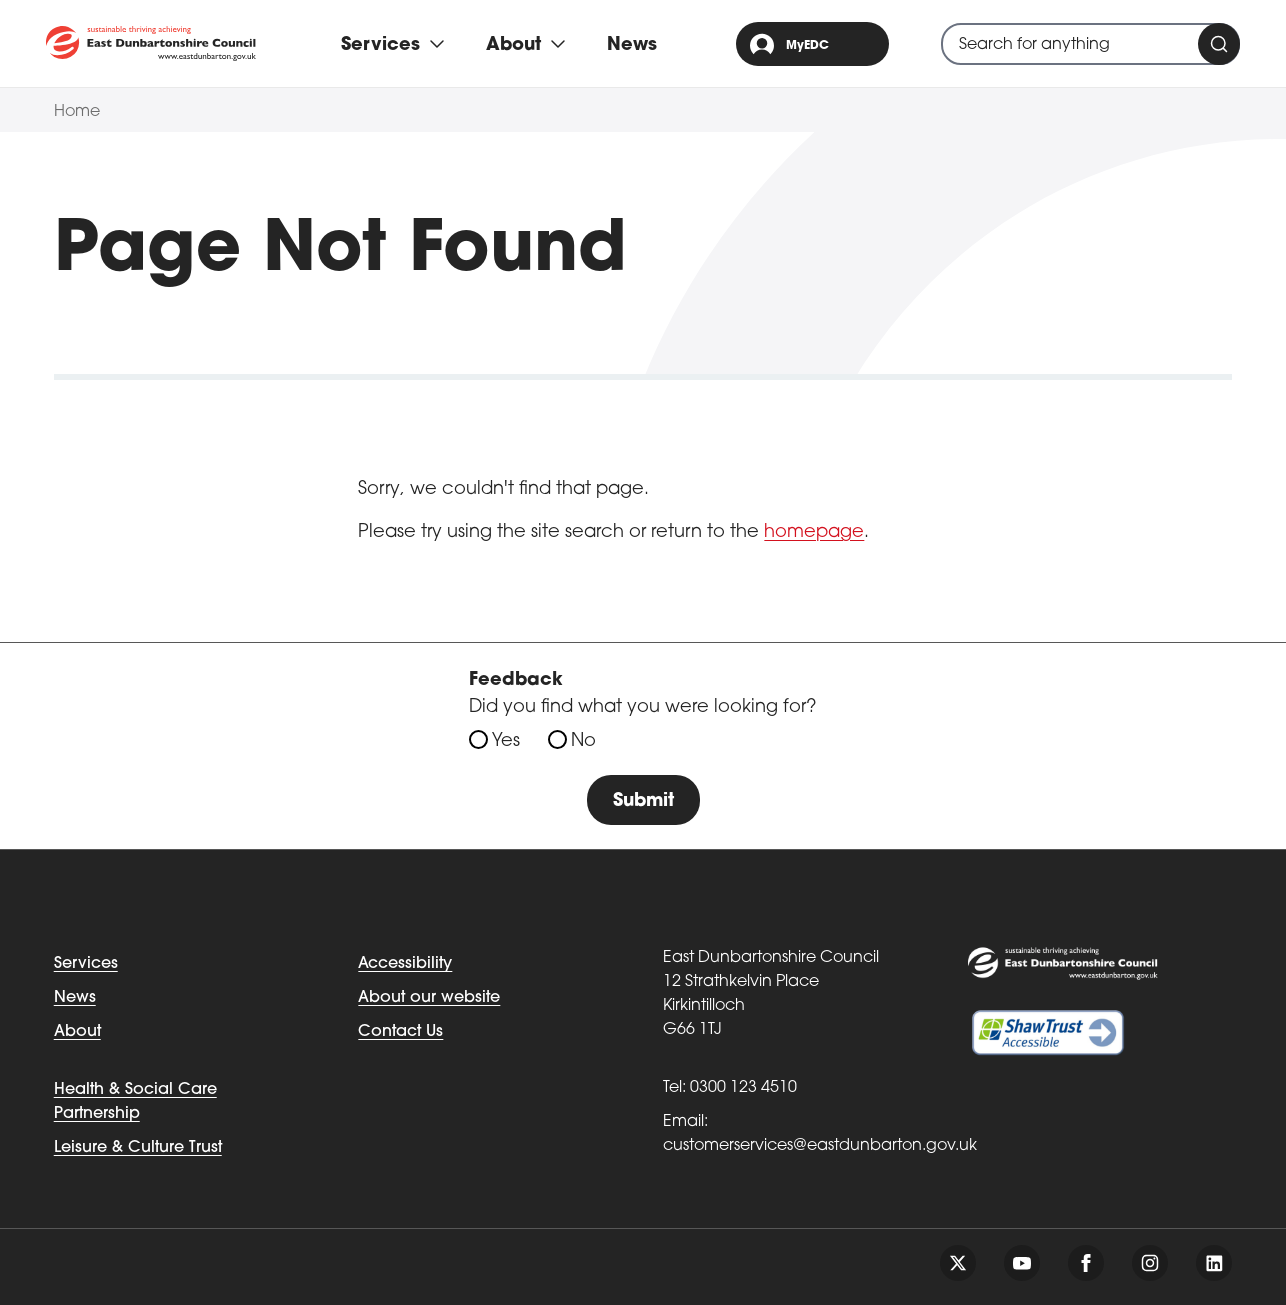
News (632, 45)
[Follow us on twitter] (958, 1263)
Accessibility (405, 964)
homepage (814, 532)
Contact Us (400, 1032)
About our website (429, 998)
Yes (506, 741)
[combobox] (1090, 44)
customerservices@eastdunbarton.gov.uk (820, 1146)
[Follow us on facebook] (1086, 1263)
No (583, 741)
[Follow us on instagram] (1150, 1263)
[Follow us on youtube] (1022, 1263)
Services (86, 964)
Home (77, 112)
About (77, 1032)
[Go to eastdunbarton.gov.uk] (151, 43)
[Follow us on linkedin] (1214, 1263)
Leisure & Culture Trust (138, 1148)
